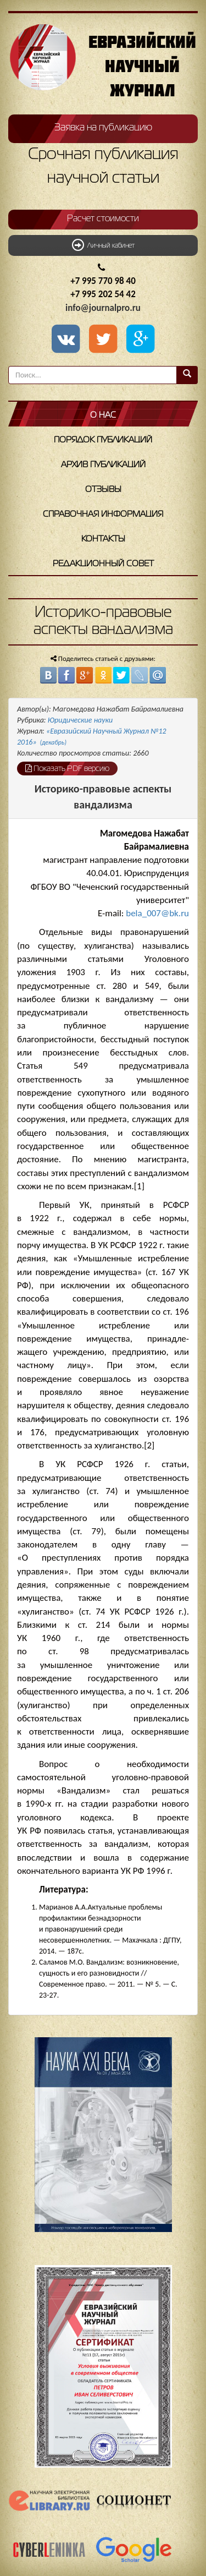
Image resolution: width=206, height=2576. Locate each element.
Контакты (103, 539)
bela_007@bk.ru (157, 913)
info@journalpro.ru (103, 308)
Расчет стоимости (103, 219)
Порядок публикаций (103, 440)
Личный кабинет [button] (103, 245)
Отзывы (103, 490)
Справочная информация (103, 514)
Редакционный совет (103, 564)
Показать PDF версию (67, 768)
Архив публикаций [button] (103, 465)
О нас (103, 415)
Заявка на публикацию (103, 127)
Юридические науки (80, 720)
